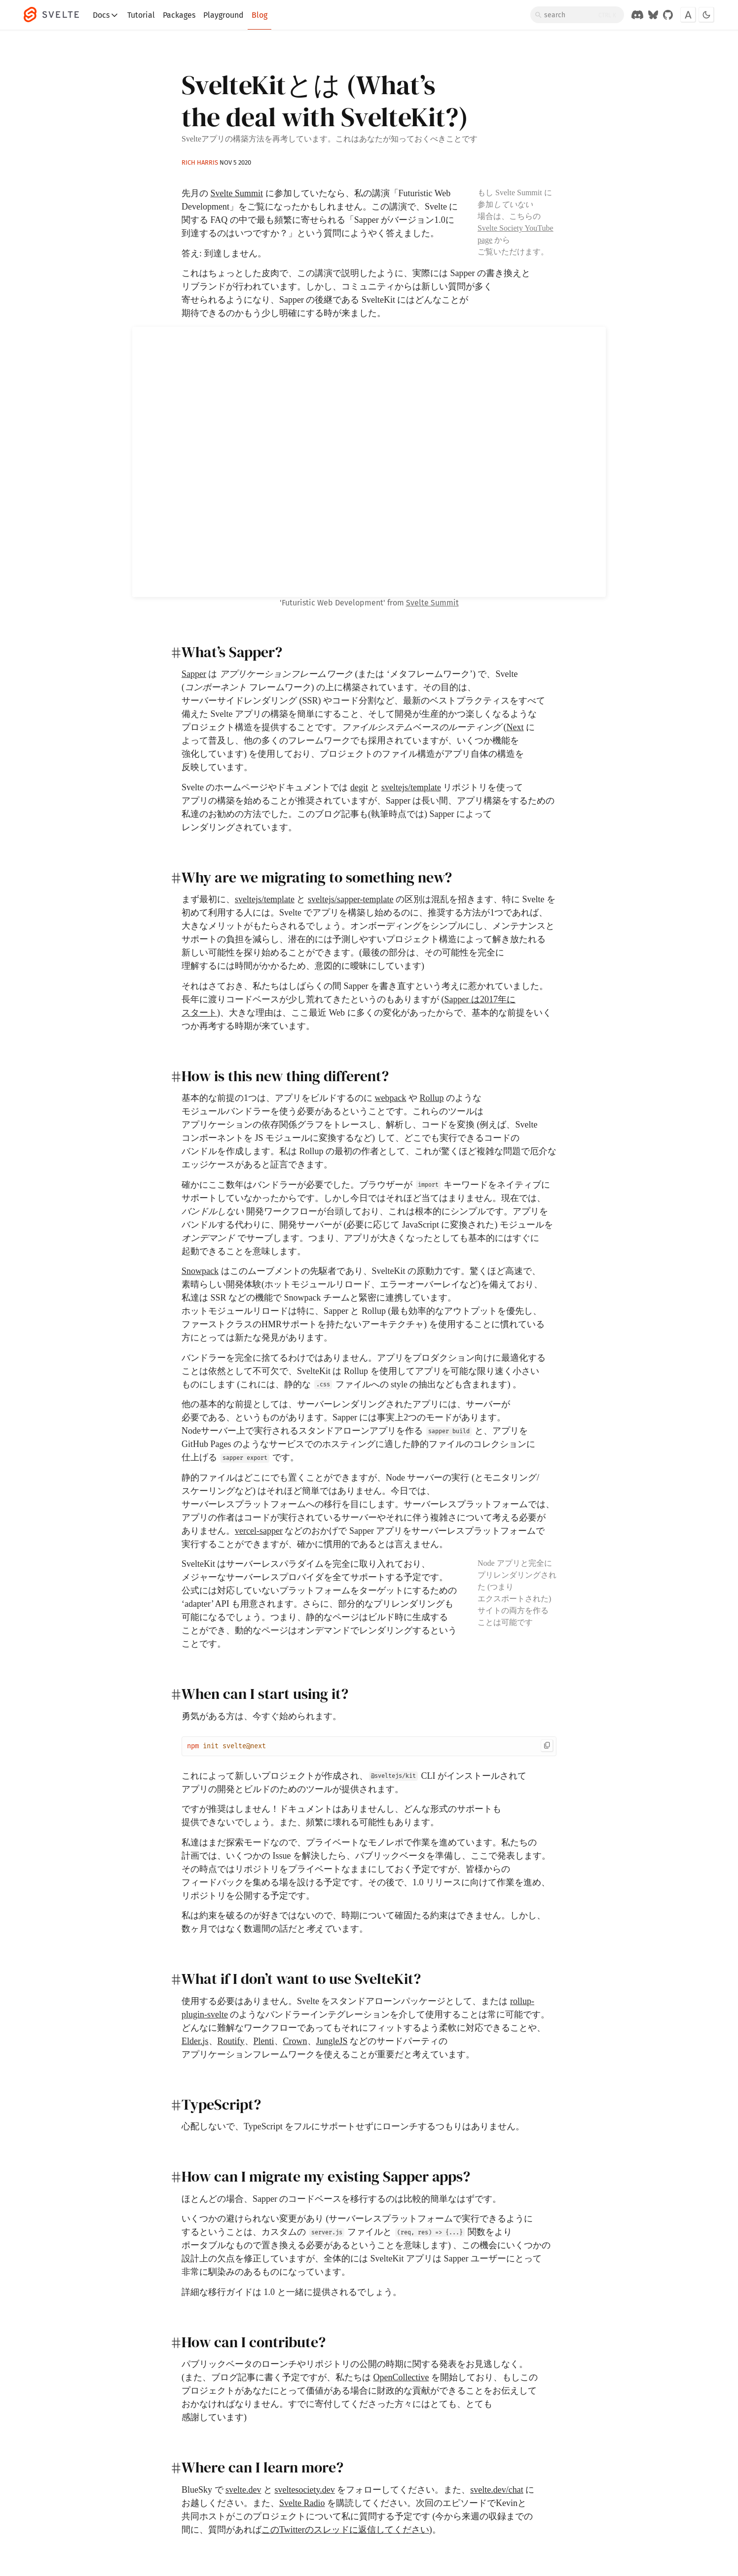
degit (359, 787)
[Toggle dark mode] (706, 15)
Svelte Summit (237, 193)
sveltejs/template (411, 787)
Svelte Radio (302, 2503)
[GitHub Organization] (668, 15)
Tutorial (141, 15)
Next (515, 727)
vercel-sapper (259, 1531)
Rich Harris (200, 162)
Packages (179, 15)
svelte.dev (243, 2490)
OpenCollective (401, 2377)
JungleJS (332, 2041)
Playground (223, 15)
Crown (295, 2041)
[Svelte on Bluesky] (653, 15)
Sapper (194, 674)
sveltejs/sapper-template (351, 899)
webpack (390, 1098)
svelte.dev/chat (496, 2490)
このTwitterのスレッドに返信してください (345, 2530)
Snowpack (200, 1271)
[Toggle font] (688, 15)
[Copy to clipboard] (547, 1745)
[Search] (577, 14)
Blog (259, 15)
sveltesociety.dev (305, 2490)
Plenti (264, 2041)
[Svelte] (56, 15)
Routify (231, 2041)
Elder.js (195, 2041)
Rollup (431, 1098)
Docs (106, 15)
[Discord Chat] (637, 15)
